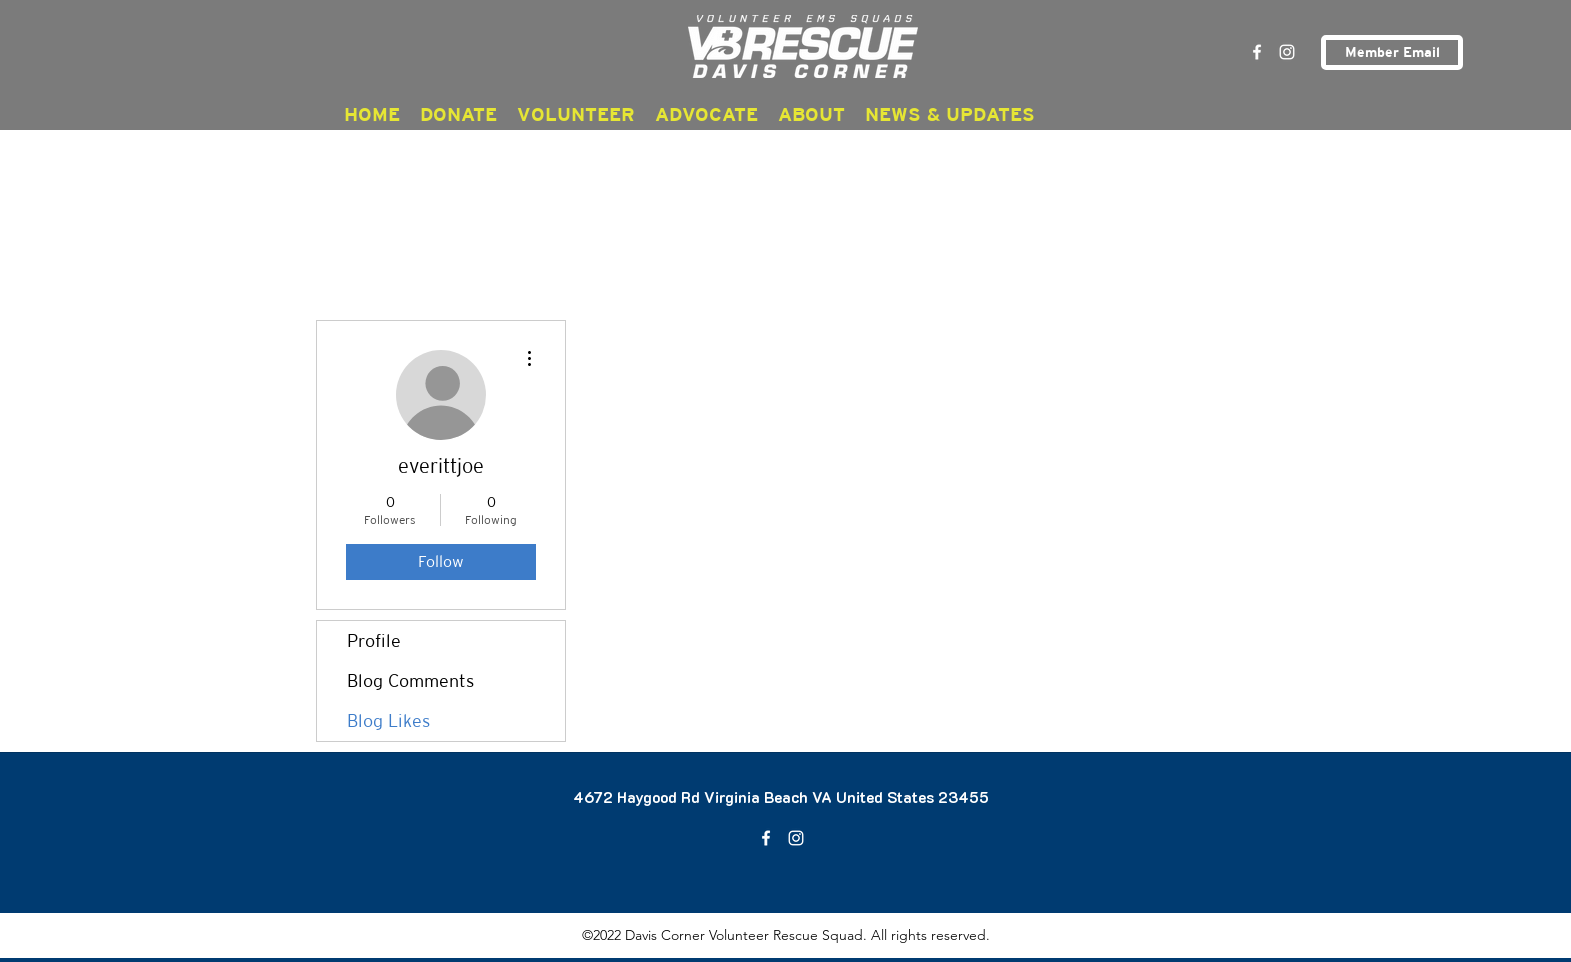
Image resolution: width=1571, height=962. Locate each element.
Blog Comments (410, 680)
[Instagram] (1287, 52)
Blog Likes (388, 720)
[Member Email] (1392, 52)
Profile (374, 640)
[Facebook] (1257, 52)
